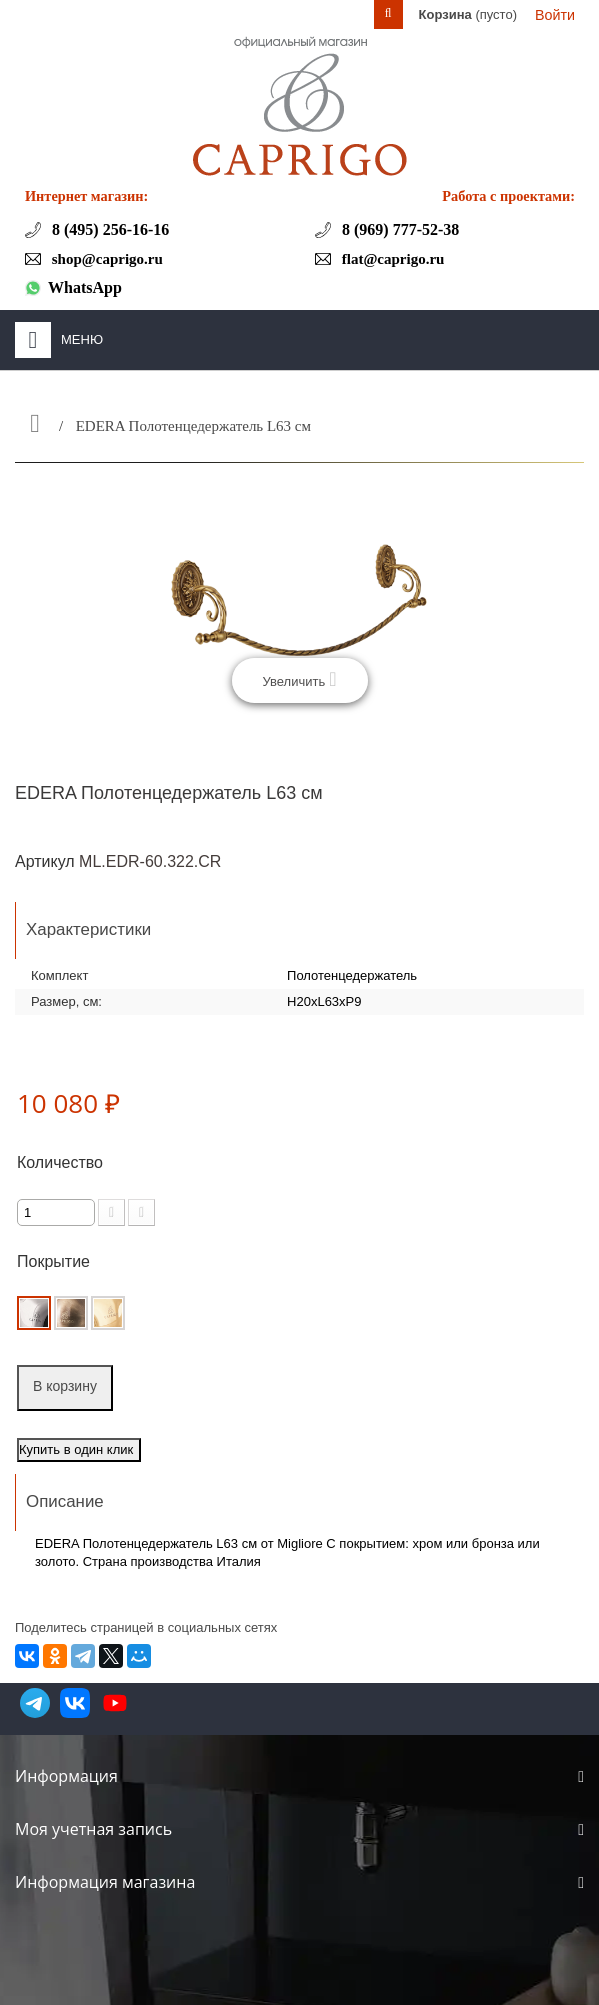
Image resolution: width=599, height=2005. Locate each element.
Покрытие (55, 1261)
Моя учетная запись (93, 1829)
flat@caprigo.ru (391, 259)
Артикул (45, 861)
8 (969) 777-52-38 (398, 229)
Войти (555, 15)
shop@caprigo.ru (105, 259)
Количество (60, 1162)
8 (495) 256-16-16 (108, 229)
